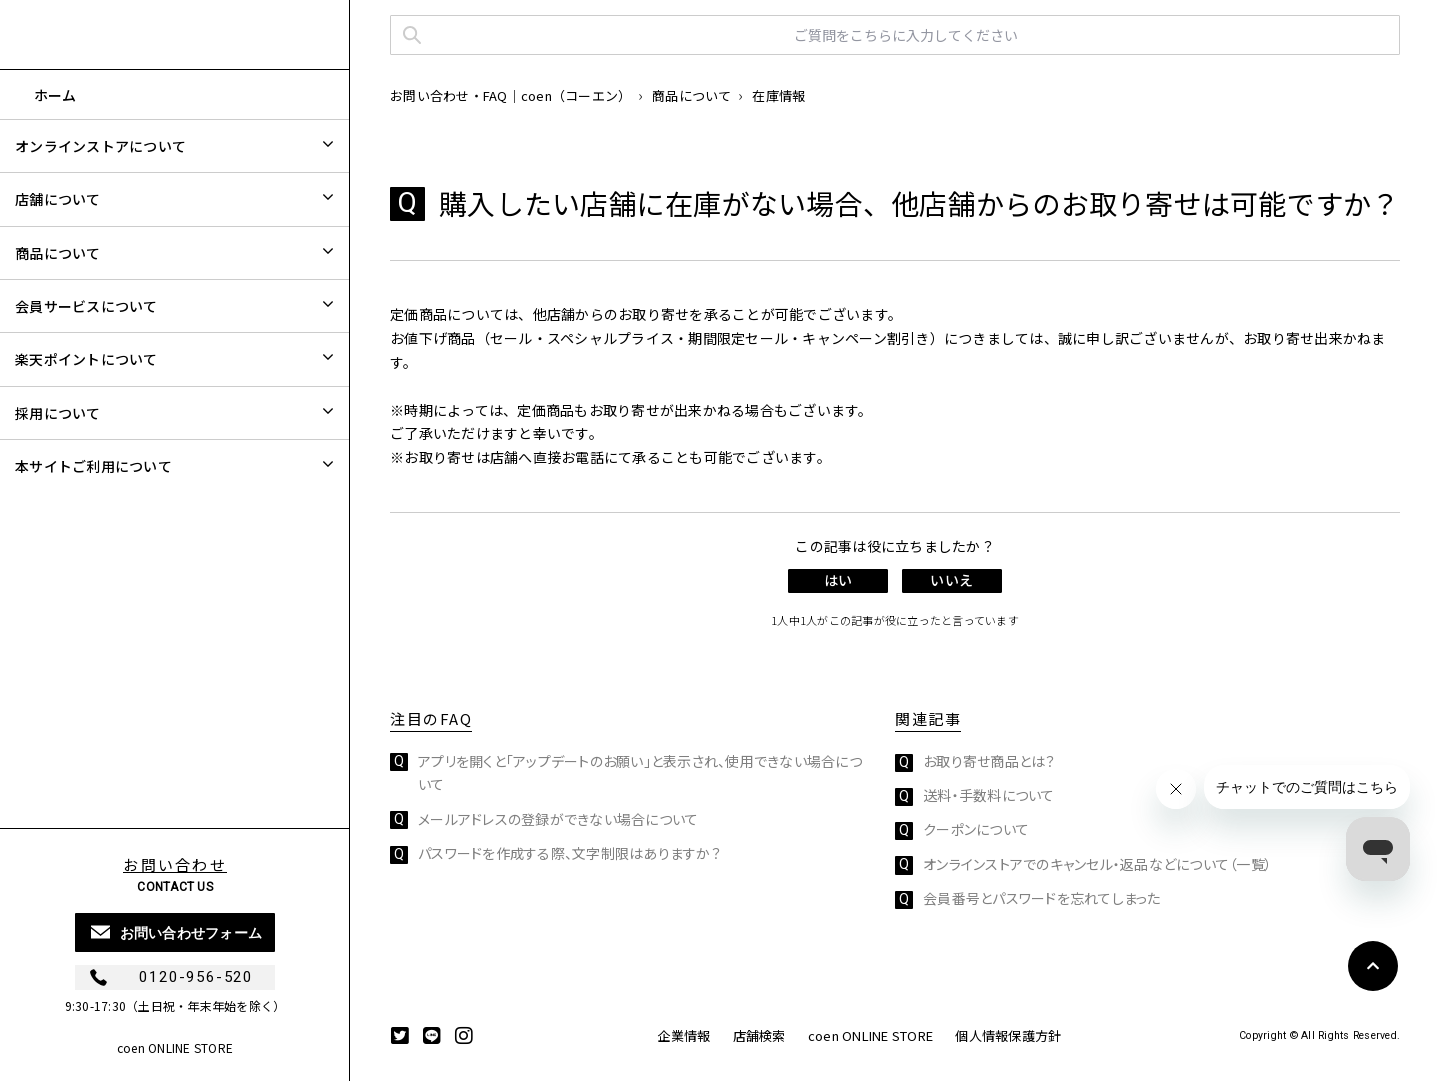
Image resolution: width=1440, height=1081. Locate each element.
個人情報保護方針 (1008, 1035)
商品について (692, 95)
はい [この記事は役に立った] (838, 580)
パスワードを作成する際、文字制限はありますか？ (569, 853)
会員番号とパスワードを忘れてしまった (1042, 898)
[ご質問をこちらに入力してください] (895, 35)
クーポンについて (976, 829)
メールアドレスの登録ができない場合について (558, 819)
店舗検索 (759, 1035)
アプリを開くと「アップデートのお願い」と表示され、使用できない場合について (640, 773)
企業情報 (683, 1035)
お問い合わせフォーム (191, 933)
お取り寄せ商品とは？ (989, 761)
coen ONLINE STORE (175, 1047)
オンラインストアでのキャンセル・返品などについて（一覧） (1097, 864)
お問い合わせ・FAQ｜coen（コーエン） (510, 95)
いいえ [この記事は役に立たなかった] (951, 580)
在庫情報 (778, 95)
